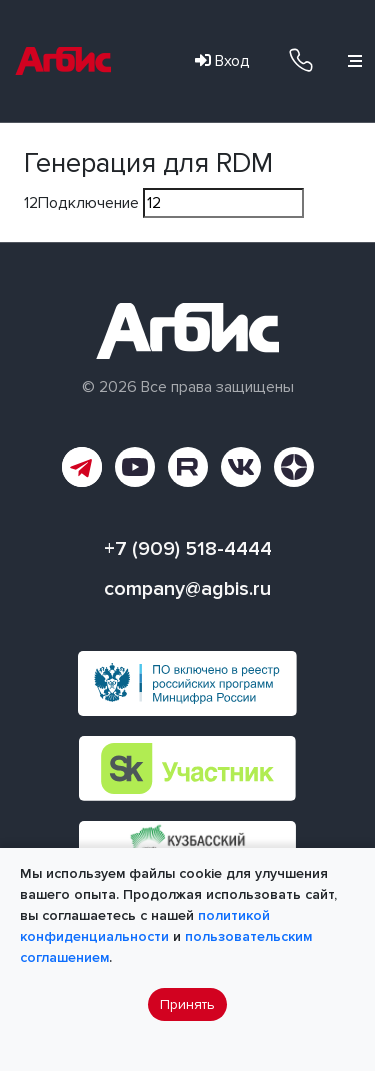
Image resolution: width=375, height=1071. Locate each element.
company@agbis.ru (187, 589)
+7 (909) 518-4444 (301, 59)
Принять (187, 1004)
